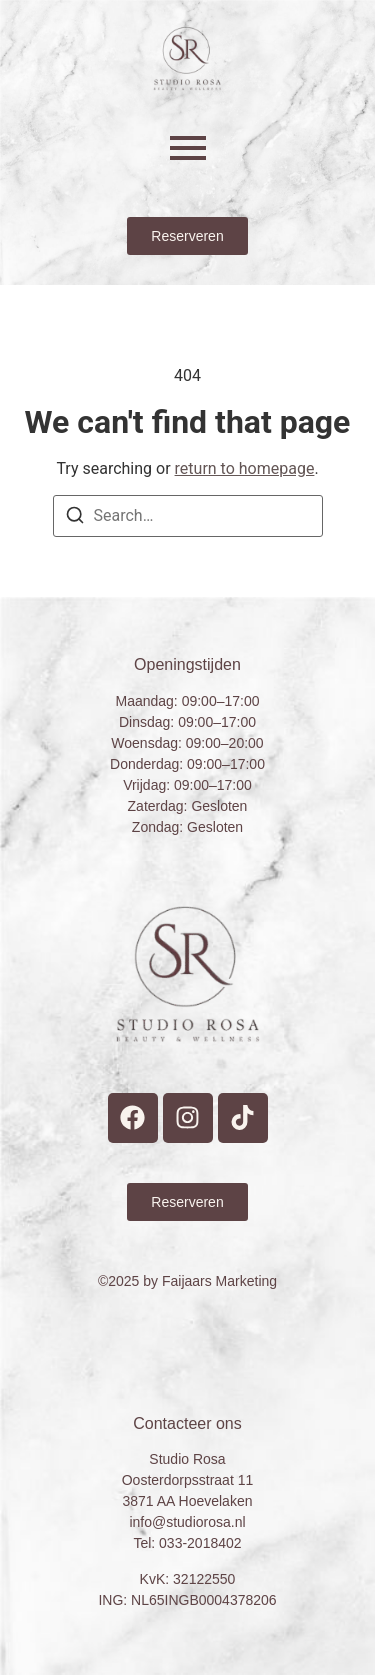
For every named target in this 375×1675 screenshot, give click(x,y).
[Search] (75, 518)
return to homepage (245, 468)
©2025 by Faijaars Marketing (187, 1281)
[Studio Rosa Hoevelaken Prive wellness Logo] (187, 58)
